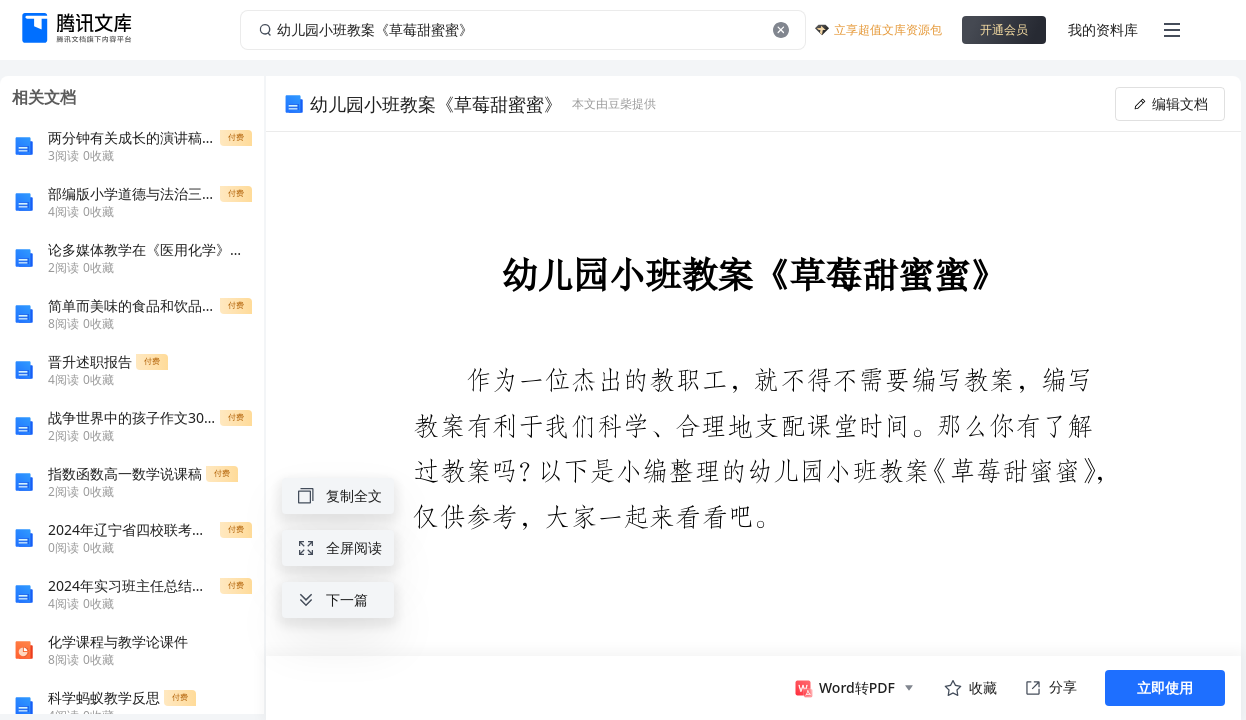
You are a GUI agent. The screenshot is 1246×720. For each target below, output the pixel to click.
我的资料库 (1103, 29)
